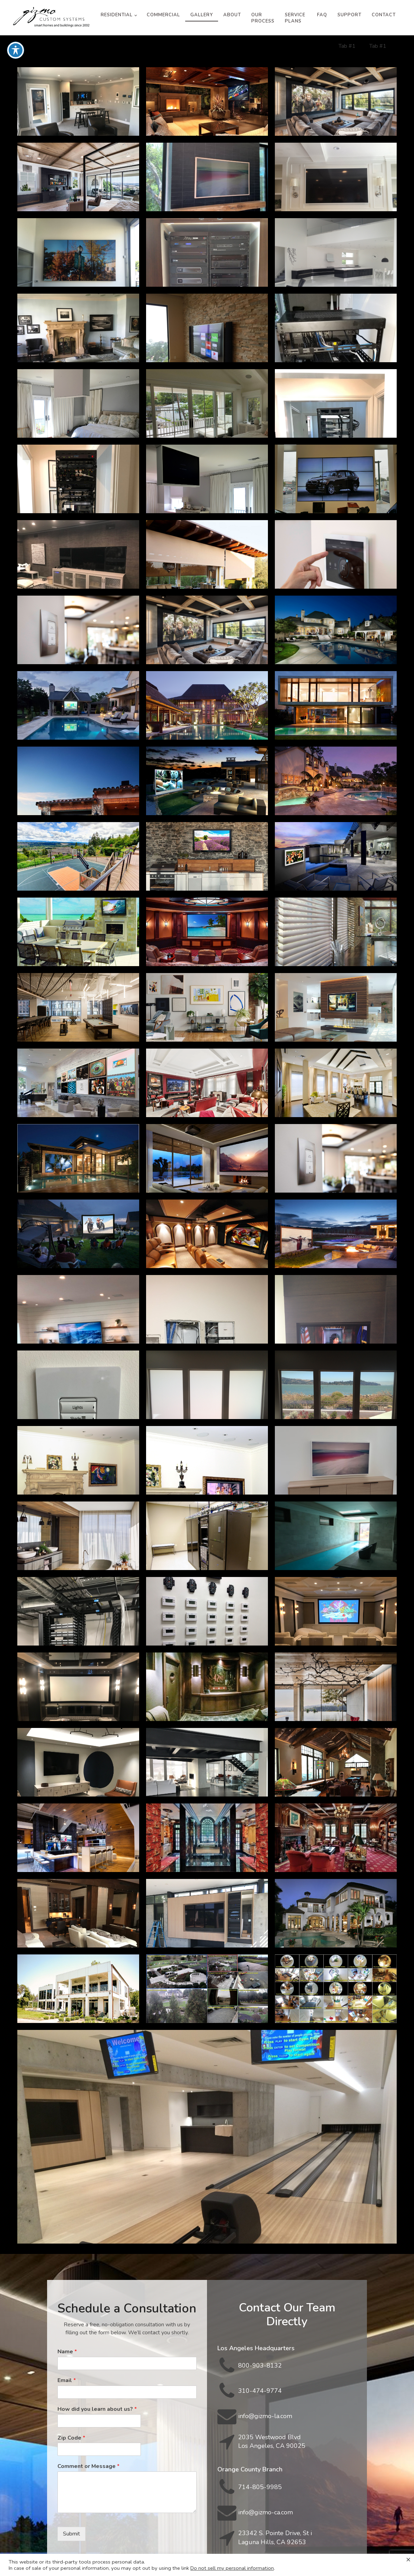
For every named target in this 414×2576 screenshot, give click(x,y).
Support (349, 15)
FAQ (322, 15)
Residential (117, 15)
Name (67, 2351)
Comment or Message (88, 2466)
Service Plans (295, 18)
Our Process (262, 18)
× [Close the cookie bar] (408, 2559)
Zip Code (71, 2438)
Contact (384, 15)
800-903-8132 (260, 2365)
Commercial (163, 15)
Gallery (201, 15)
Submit (71, 2534)
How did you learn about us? (97, 2409)
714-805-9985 (260, 2487)
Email (66, 2380)
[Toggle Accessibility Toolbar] (15, 50)
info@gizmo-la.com (265, 2416)
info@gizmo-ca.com (265, 2512)
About (232, 15)
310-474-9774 (260, 2391)
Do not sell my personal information (232, 2568)
